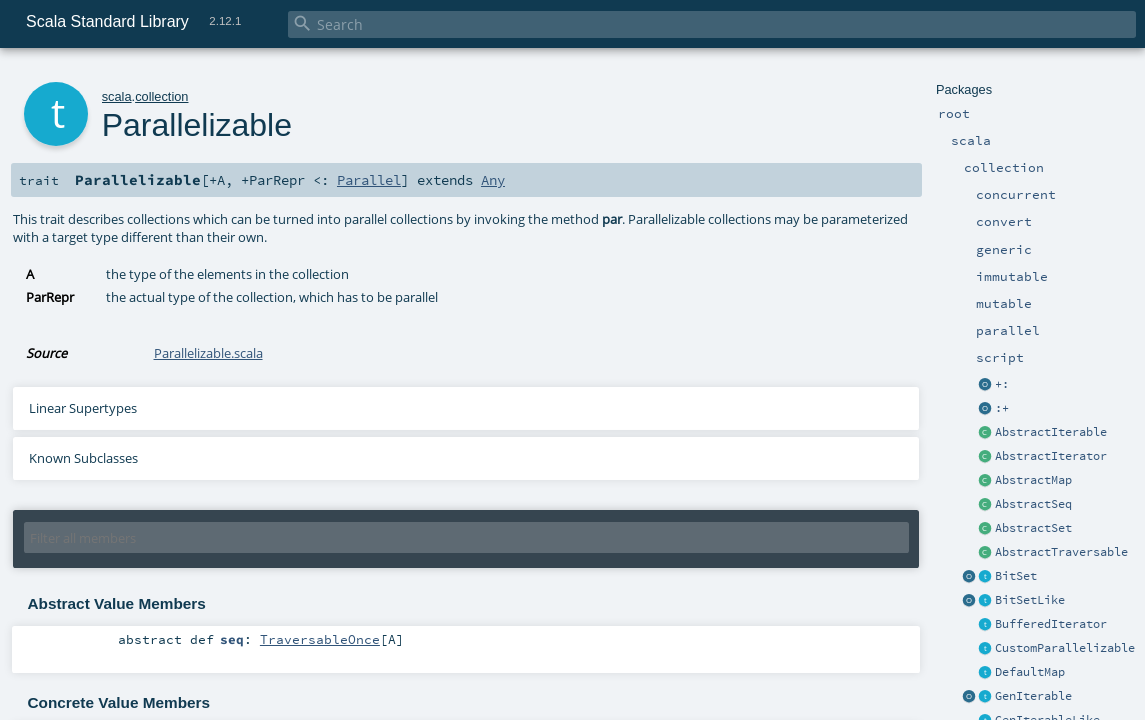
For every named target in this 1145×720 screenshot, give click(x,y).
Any (493, 180)
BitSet (1016, 576)
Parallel (369, 180)
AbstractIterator (1051, 456)
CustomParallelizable (1065, 648)
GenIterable (1033, 696)
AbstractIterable (1051, 432)
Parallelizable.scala (208, 353)
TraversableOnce (320, 639)
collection (161, 96)
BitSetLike (1030, 600)
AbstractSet (1033, 528)
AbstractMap (1033, 480)
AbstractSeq (1033, 504)
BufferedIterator (1051, 624)
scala (117, 96)
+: (1002, 384)
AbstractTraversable (1061, 552)
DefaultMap (1030, 672)
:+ (1002, 408)
